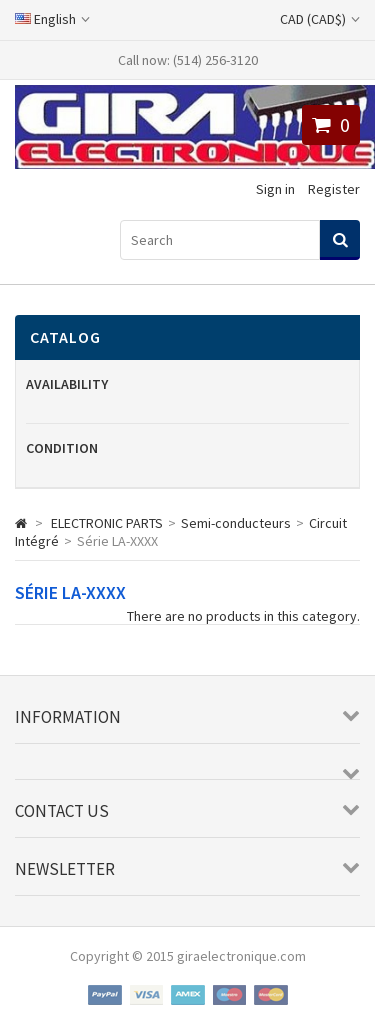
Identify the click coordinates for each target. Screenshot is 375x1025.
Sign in (275, 189)
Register (334, 189)
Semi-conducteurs (236, 523)
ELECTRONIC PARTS (107, 523)
